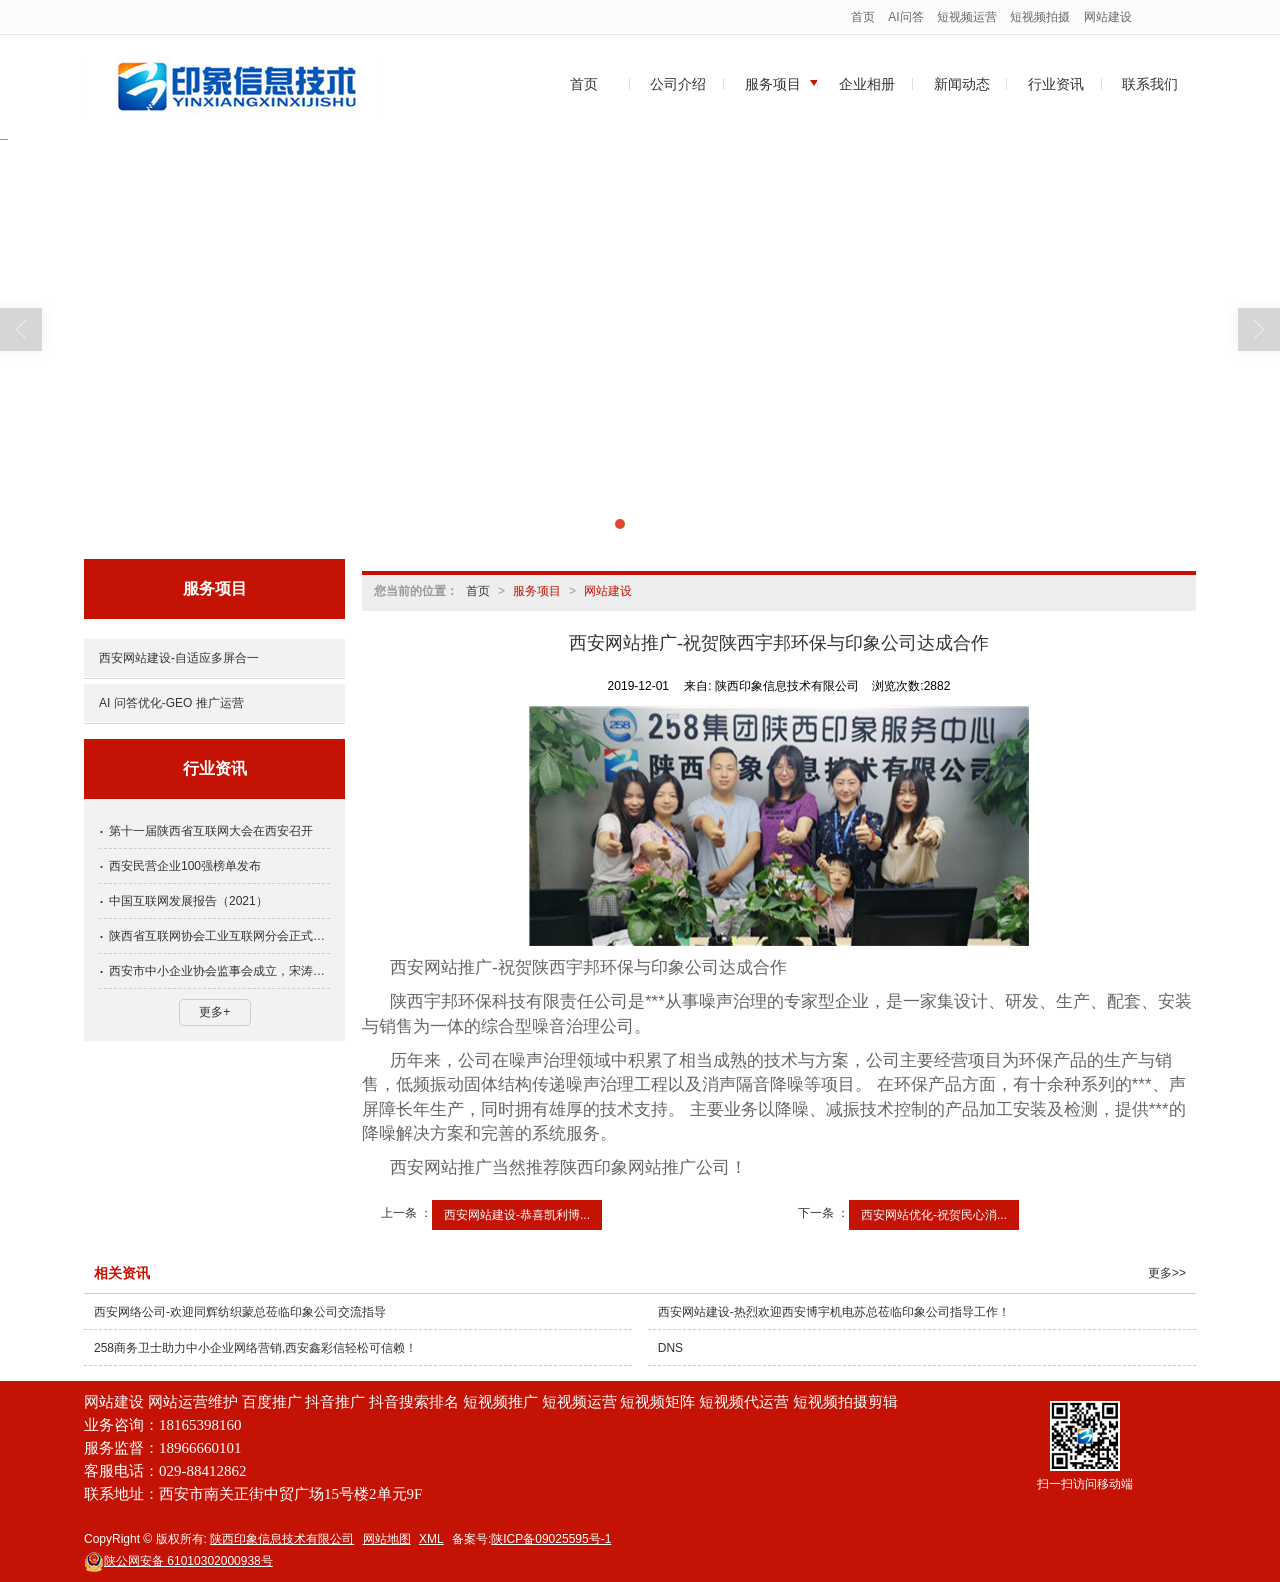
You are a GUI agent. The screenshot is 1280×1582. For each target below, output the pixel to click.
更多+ (214, 1012)
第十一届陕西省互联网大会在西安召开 (211, 831)
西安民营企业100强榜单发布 (185, 866)
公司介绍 (678, 84)
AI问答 (905, 17)
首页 (863, 17)
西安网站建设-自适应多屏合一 (179, 658)
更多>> (1167, 1273)
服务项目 (773, 84)
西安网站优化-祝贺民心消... (934, 1215)
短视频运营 (967, 17)
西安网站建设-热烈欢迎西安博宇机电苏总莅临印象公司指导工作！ (834, 1312)
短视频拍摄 (1040, 17)
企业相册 (867, 84)
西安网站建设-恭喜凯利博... (517, 1215)
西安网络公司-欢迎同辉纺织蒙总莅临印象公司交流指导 (240, 1312)
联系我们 (1150, 84)
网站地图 (387, 1539)
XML (431, 1539)
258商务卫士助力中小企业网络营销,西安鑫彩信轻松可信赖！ (255, 1348)
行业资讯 (1056, 84)
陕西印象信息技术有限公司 (282, 1539)
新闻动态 (962, 84)
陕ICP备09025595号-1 (551, 1539)
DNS (670, 1348)
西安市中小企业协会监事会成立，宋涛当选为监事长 (219, 971)
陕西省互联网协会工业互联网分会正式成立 (219, 936)
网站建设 (1108, 17)
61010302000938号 (178, 1561)
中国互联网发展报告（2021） (188, 901)
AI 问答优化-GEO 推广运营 (171, 703)
